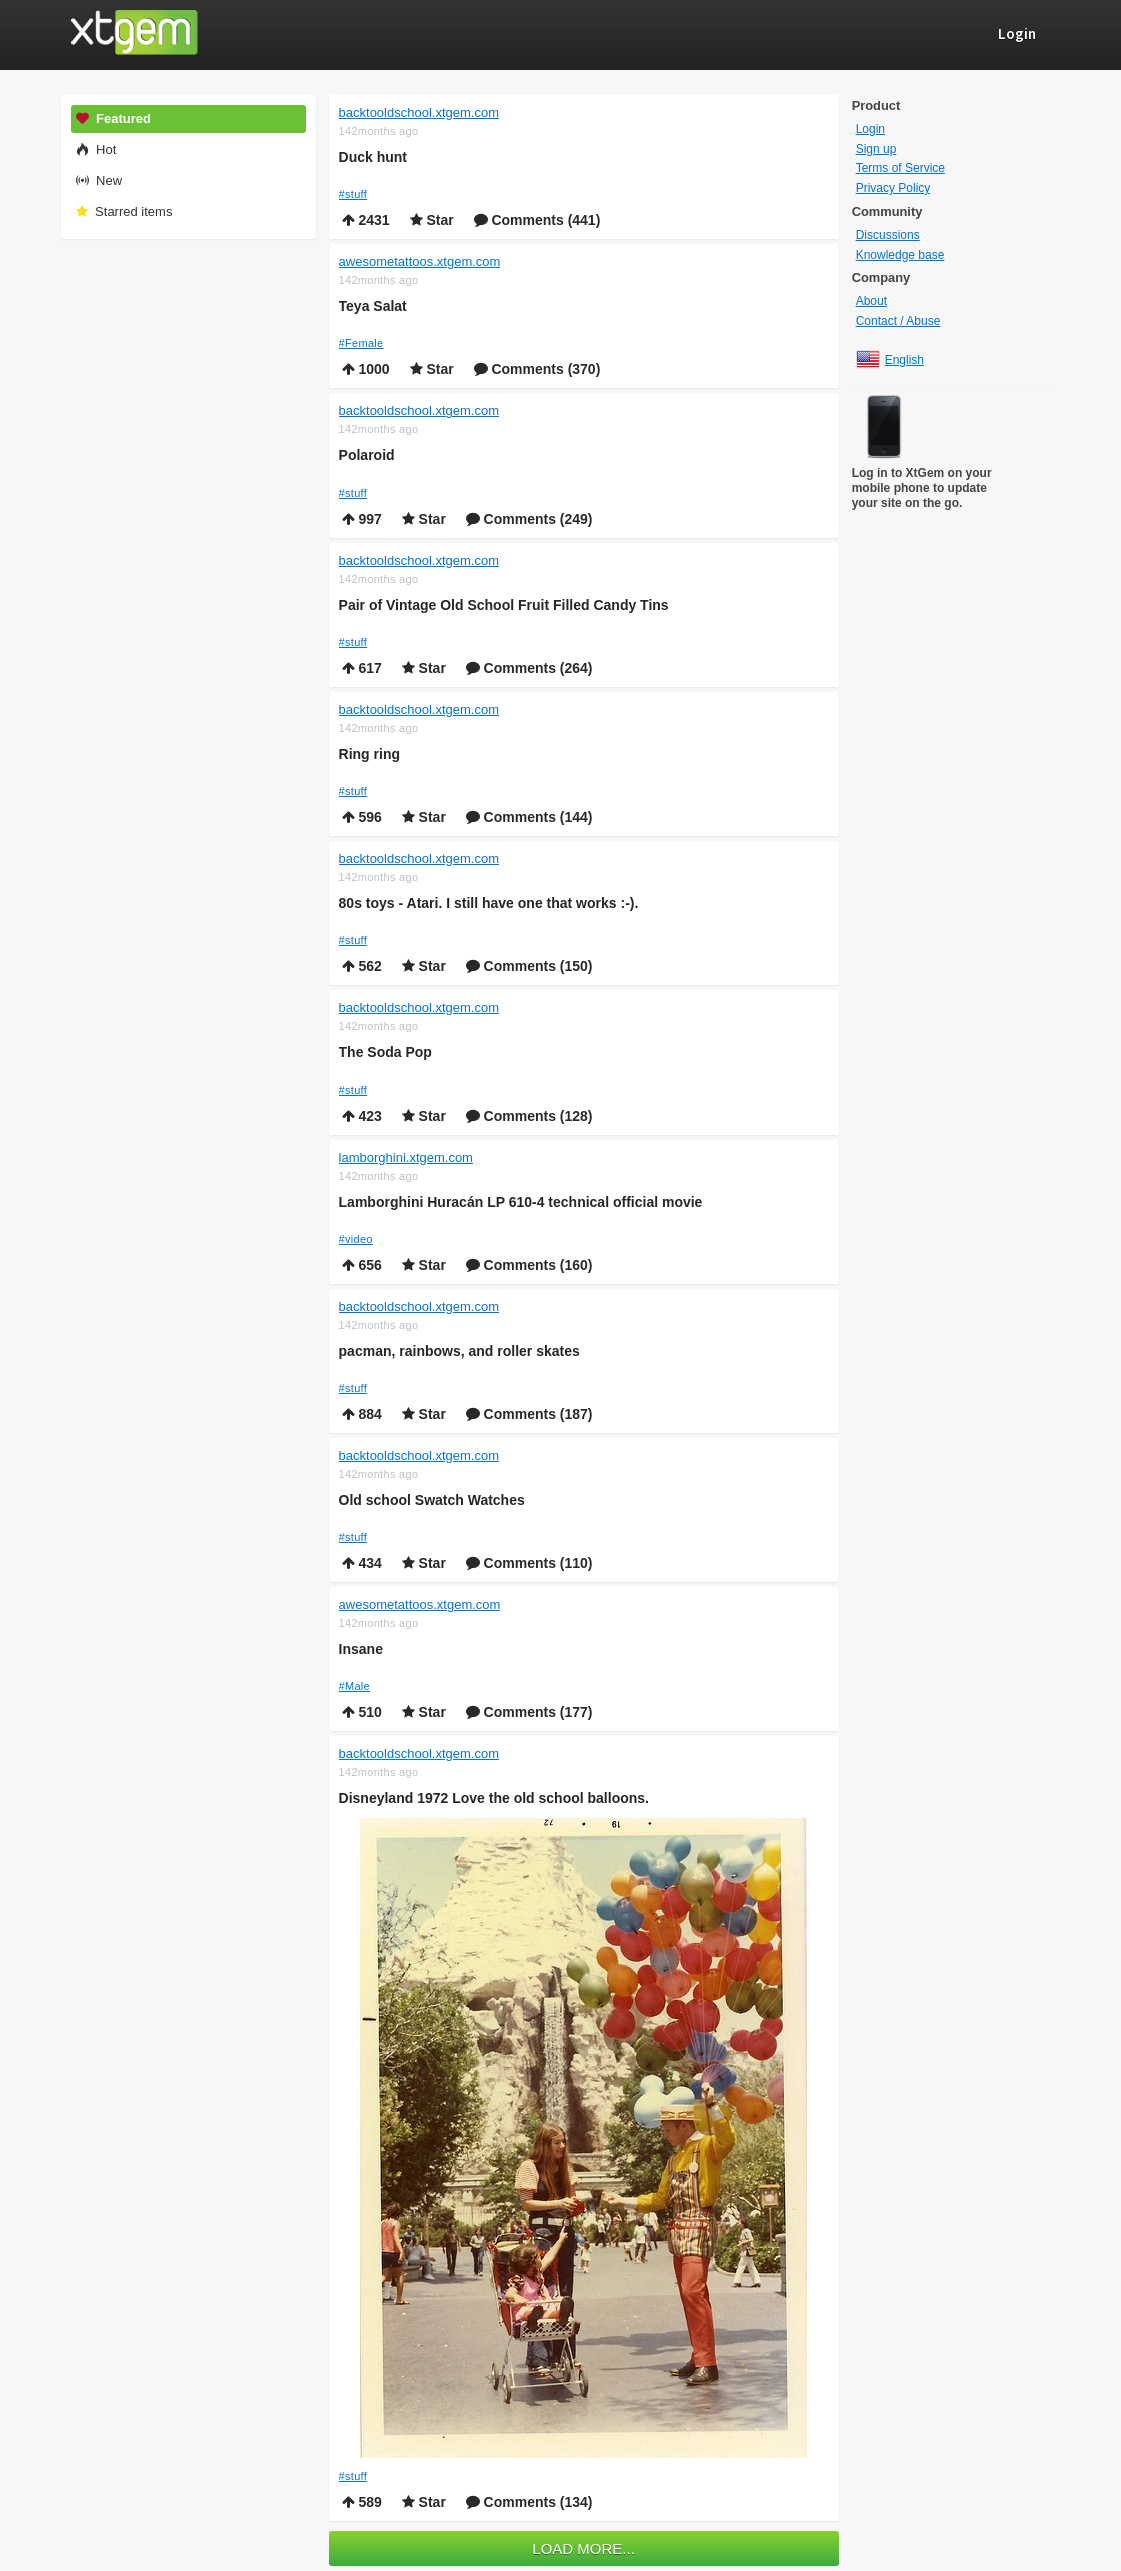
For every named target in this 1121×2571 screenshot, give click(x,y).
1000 (366, 369)
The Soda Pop (385, 1052)
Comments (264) (529, 668)
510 (362, 1712)
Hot (95, 149)
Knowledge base (900, 255)
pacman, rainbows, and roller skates (459, 1351)
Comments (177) (529, 1712)
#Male (354, 1686)
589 (362, 2502)
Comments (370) (537, 369)
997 (362, 519)
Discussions (888, 235)
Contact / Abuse (898, 321)
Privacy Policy (893, 188)
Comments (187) (529, 1414)
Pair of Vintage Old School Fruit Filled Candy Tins (504, 605)
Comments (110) (529, 1563)
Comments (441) (537, 220)
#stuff (353, 194)
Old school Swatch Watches (432, 1500)
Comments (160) (529, 1265)
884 (362, 1414)
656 (362, 1265)
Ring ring (369, 754)
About (871, 301)
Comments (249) (529, 519)
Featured (113, 118)
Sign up (876, 149)
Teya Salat (373, 306)
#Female (361, 343)
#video (356, 1239)
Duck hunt (373, 157)
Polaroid (367, 455)
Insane (361, 1649)
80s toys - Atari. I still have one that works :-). (489, 903)
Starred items (123, 211)
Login (870, 129)
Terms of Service (900, 168)
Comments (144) (529, 817)
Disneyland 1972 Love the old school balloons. (494, 1798)
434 (362, 1563)
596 (362, 817)
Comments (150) (529, 966)
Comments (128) (529, 1116)
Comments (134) (529, 2502)
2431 (366, 220)
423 (362, 1116)
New (98, 180)
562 (362, 966)
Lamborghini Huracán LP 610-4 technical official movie (521, 1202)
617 (362, 668)
